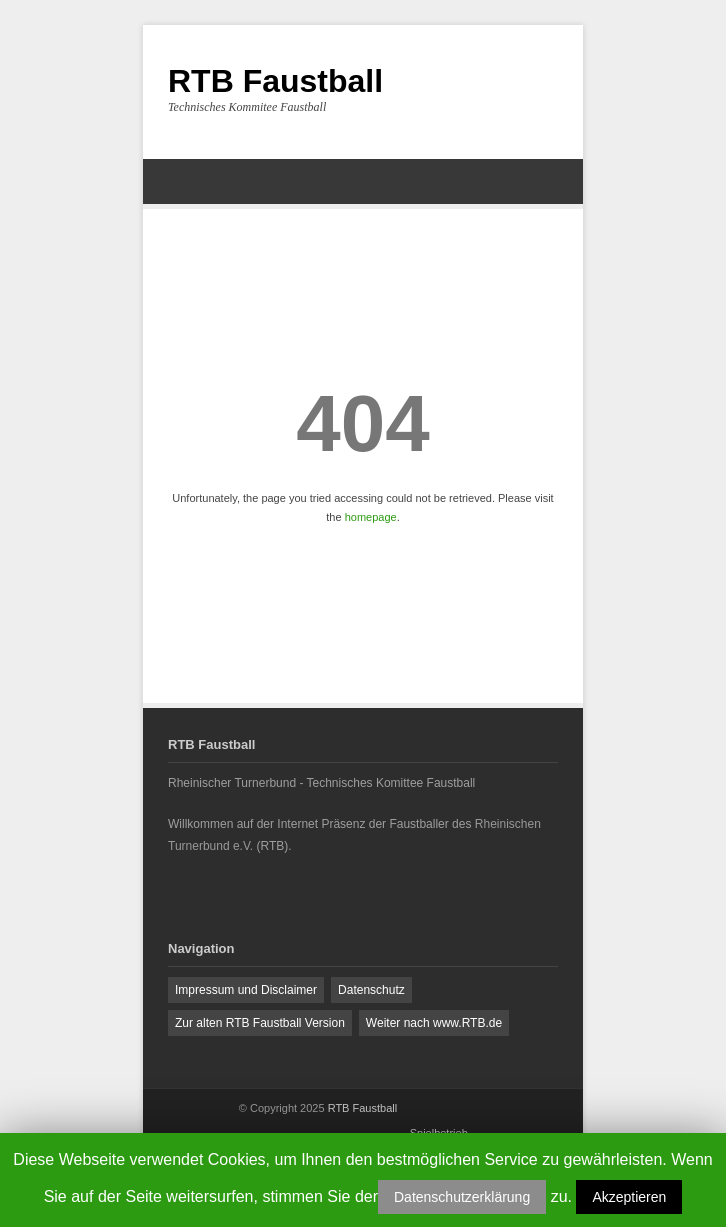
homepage (371, 517)
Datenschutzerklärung (462, 1197)
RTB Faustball (275, 81)
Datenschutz (371, 990)
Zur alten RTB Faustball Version (260, 1023)
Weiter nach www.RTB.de (434, 1023)
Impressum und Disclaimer (246, 990)
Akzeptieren (629, 1197)
